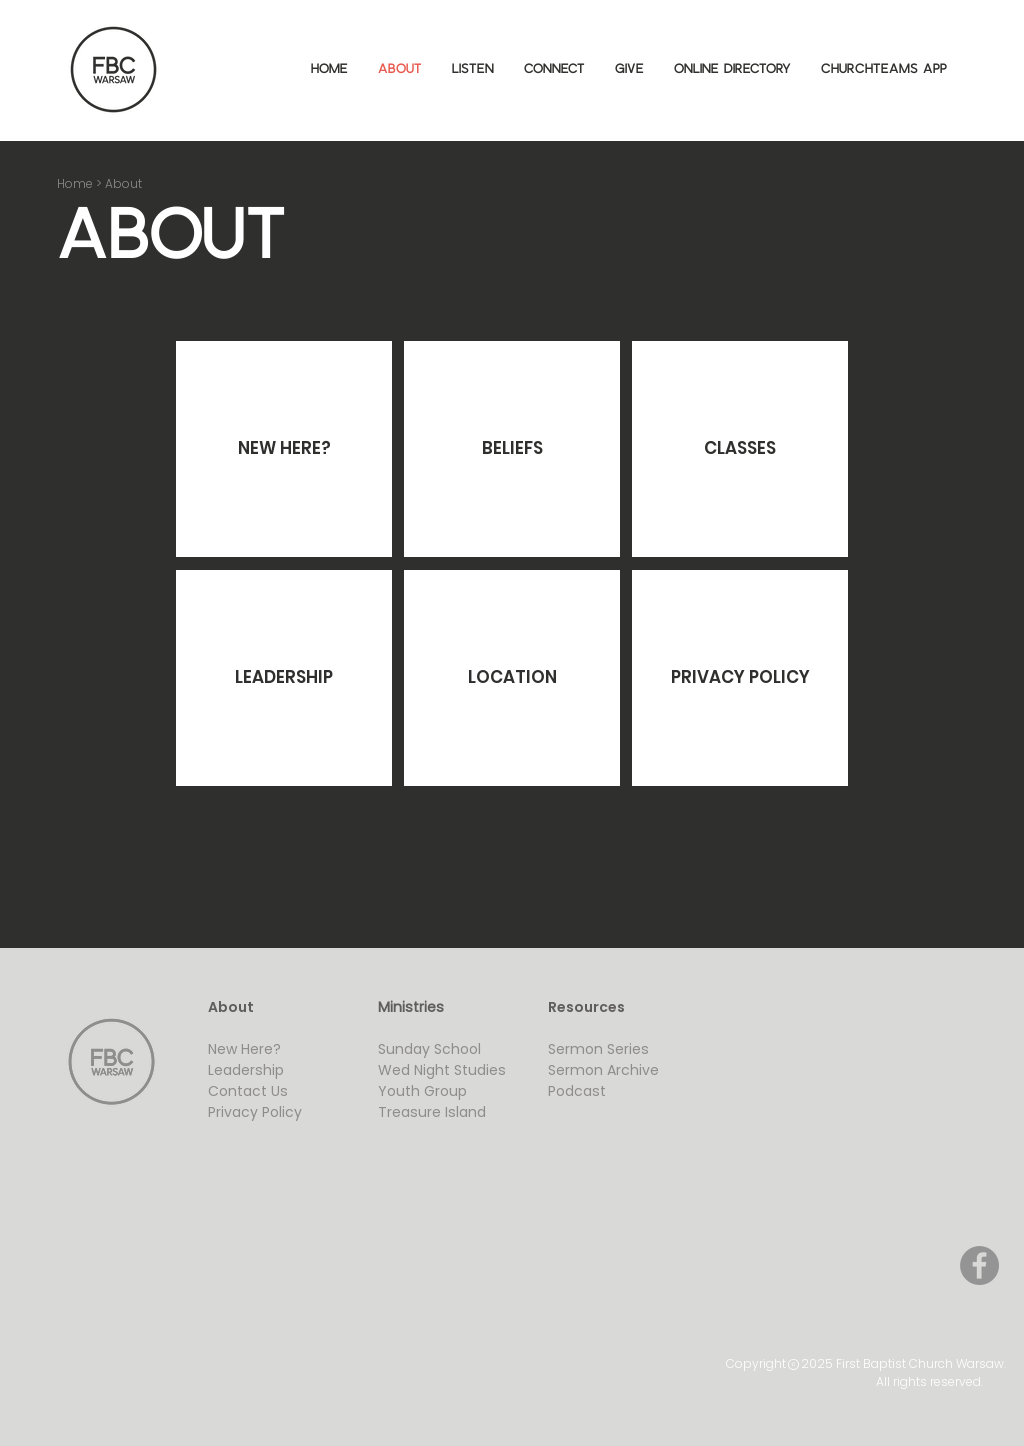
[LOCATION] (512, 678)
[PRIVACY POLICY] (740, 678)
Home (75, 183)
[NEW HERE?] (284, 449)
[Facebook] (979, 1265)
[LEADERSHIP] (284, 678)
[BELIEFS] (512, 449)
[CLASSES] (740, 449)
